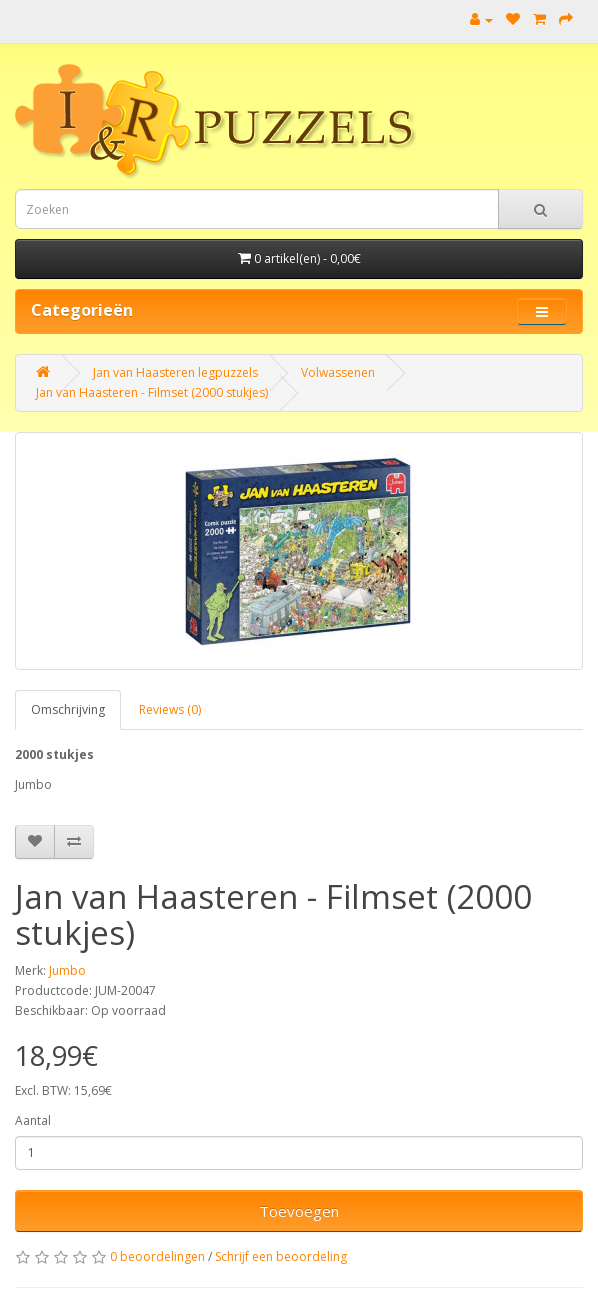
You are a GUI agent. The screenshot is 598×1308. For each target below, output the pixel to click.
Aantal (33, 1120)
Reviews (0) (170, 709)
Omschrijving (68, 709)
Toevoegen (299, 1211)
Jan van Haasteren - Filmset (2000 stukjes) (152, 392)
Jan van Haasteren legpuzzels (175, 372)
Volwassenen (338, 372)
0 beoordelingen (157, 1256)
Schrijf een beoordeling (281, 1256)
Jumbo (67, 970)
